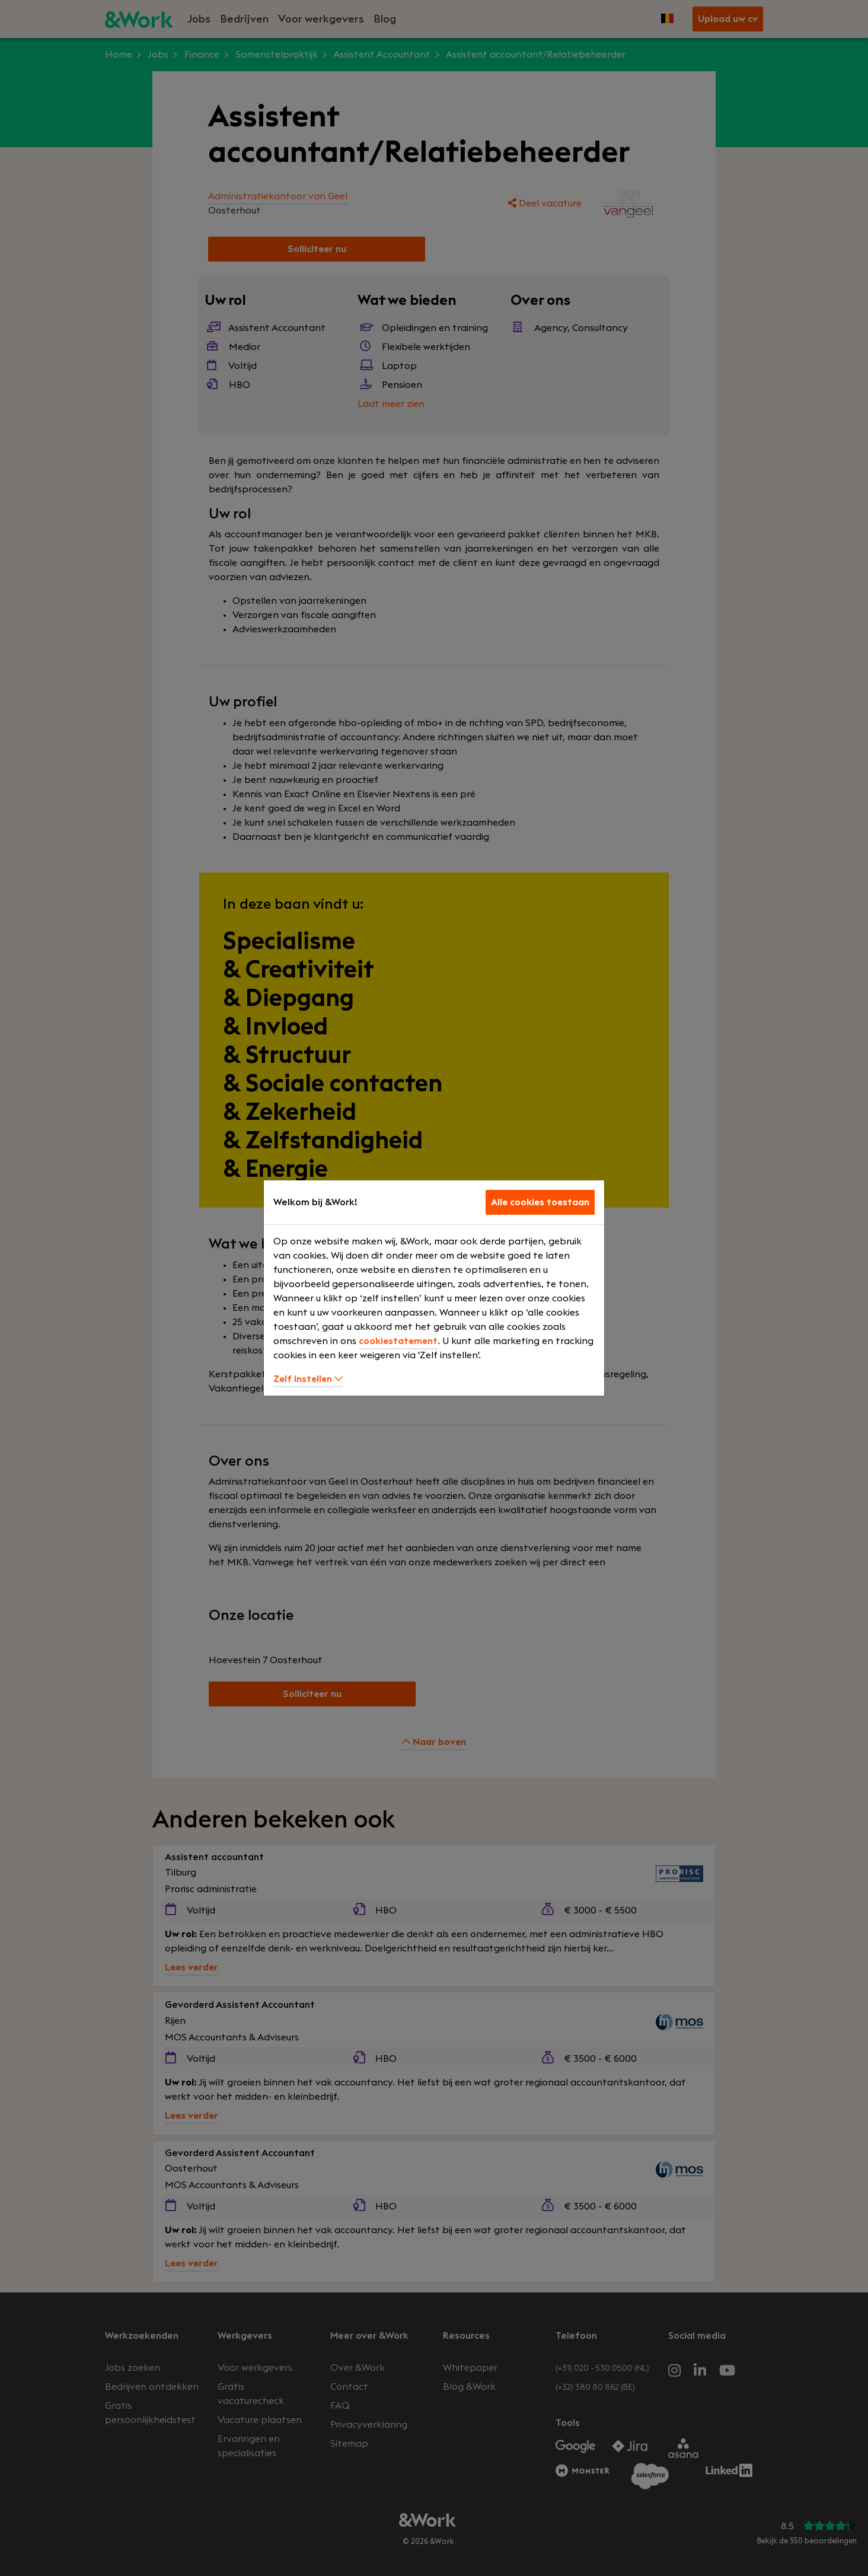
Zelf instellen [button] (308, 1379)
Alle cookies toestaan (540, 1202)
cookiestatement (398, 1341)
